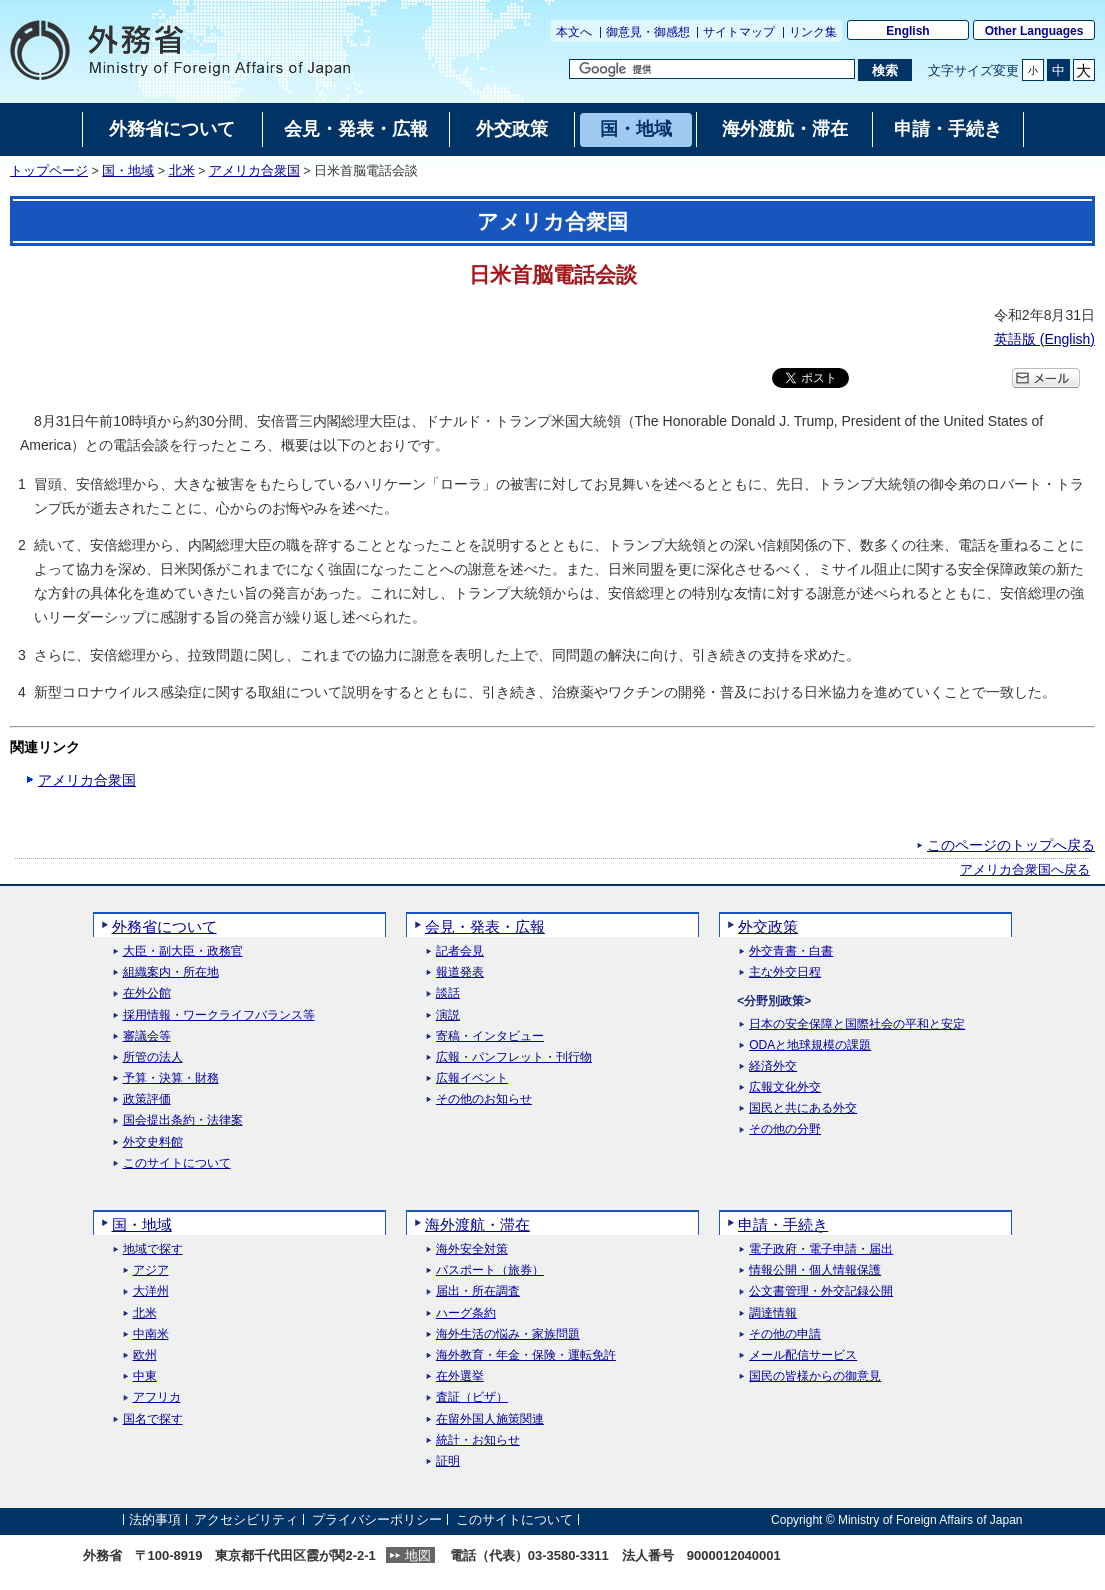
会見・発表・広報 (485, 926)
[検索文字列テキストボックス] (712, 69)
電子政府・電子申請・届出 (821, 1249)
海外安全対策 (472, 1249)
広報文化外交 (785, 1087)
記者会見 (460, 951)
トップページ (49, 171)
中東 (145, 1376)
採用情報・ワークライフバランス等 (219, 1015)
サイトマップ (739, 32)
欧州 (145, 1355)
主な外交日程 (785, 972)
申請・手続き (783, 1224)
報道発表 (460, 972)
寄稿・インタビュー (490, 1036)
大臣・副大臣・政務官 (183, 951)
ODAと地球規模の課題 (810, 1045)
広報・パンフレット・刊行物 (514, 1057)
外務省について (164, 926)
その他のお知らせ (484, 1099)
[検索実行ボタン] (884, 70)
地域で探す (153, 1249)
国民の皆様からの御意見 (815, 1376)
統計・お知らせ (478, 1440)
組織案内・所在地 (171, 972)
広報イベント (472, 1078)
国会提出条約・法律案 (183, 1120)
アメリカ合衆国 (254, 171)
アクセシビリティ (246, 1519)
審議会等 (147, 1036)
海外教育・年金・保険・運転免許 (526, 1355)
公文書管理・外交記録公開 (821, 1291)
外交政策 (768, 926)
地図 (418, 1555)
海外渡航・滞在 (477, 1224)
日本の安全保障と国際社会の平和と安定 (857, 1024)
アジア (151, 1270)
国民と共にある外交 (803, 1108)
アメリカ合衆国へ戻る (1025, 870)
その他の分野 (785, 1129)
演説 (448, 1015)
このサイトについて (177, 1163)
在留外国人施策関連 (490, 1419)
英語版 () (1044, 339)
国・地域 (128, 171)
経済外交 (773, 1066)
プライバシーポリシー (377, 1519)
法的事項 (155, 1519)
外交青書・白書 (791, 951)
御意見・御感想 (648, 32)
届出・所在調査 (478, 1291)
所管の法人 (153, 1057)
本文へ (574, 32)
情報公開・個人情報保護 (815, 1270)
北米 (182, 171)
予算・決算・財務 (171, 1078)
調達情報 (773, 1313)
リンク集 (813, 32)
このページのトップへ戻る (1011, 845)
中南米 (151, 1334)
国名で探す (153, 1419)
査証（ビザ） (472, 1397)
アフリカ (157, 1397)
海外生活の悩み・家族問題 (508, 1334)
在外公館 (147, 993)
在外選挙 (460, 1376)
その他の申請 (785, 1334)
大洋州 (151, 1291)
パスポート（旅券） (490, 1270)
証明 (448, 1461)
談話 (448, 993)
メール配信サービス (803, 1355)
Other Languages (1034, 31)
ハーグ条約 (466, 1313)
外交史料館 (153, 1142)
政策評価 (147, 1099)
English (907, 31)
